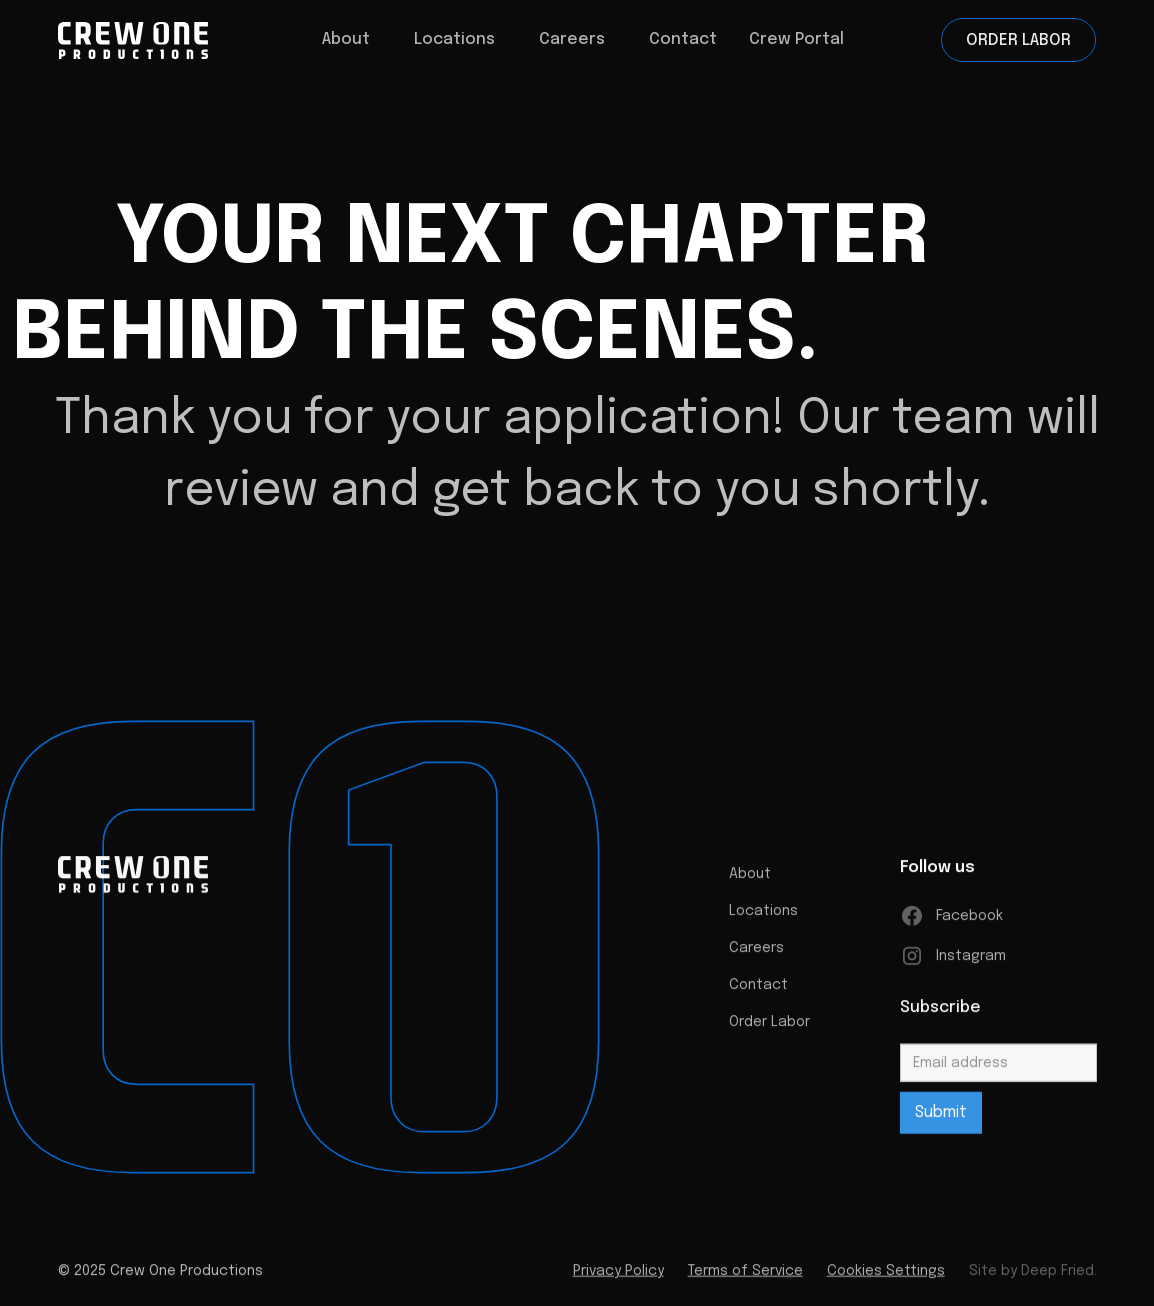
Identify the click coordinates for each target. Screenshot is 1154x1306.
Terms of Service (744, 1278)
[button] (346, 40)
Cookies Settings (885, 1278)
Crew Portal (796, 39)
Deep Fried (1056, 1278)
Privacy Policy (617, 1278)
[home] (166, 40)
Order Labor (1018, 40)
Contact (683, 39)
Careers (756, 955)
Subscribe (939, 1014)
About (750, 881)
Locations (454, 39)
